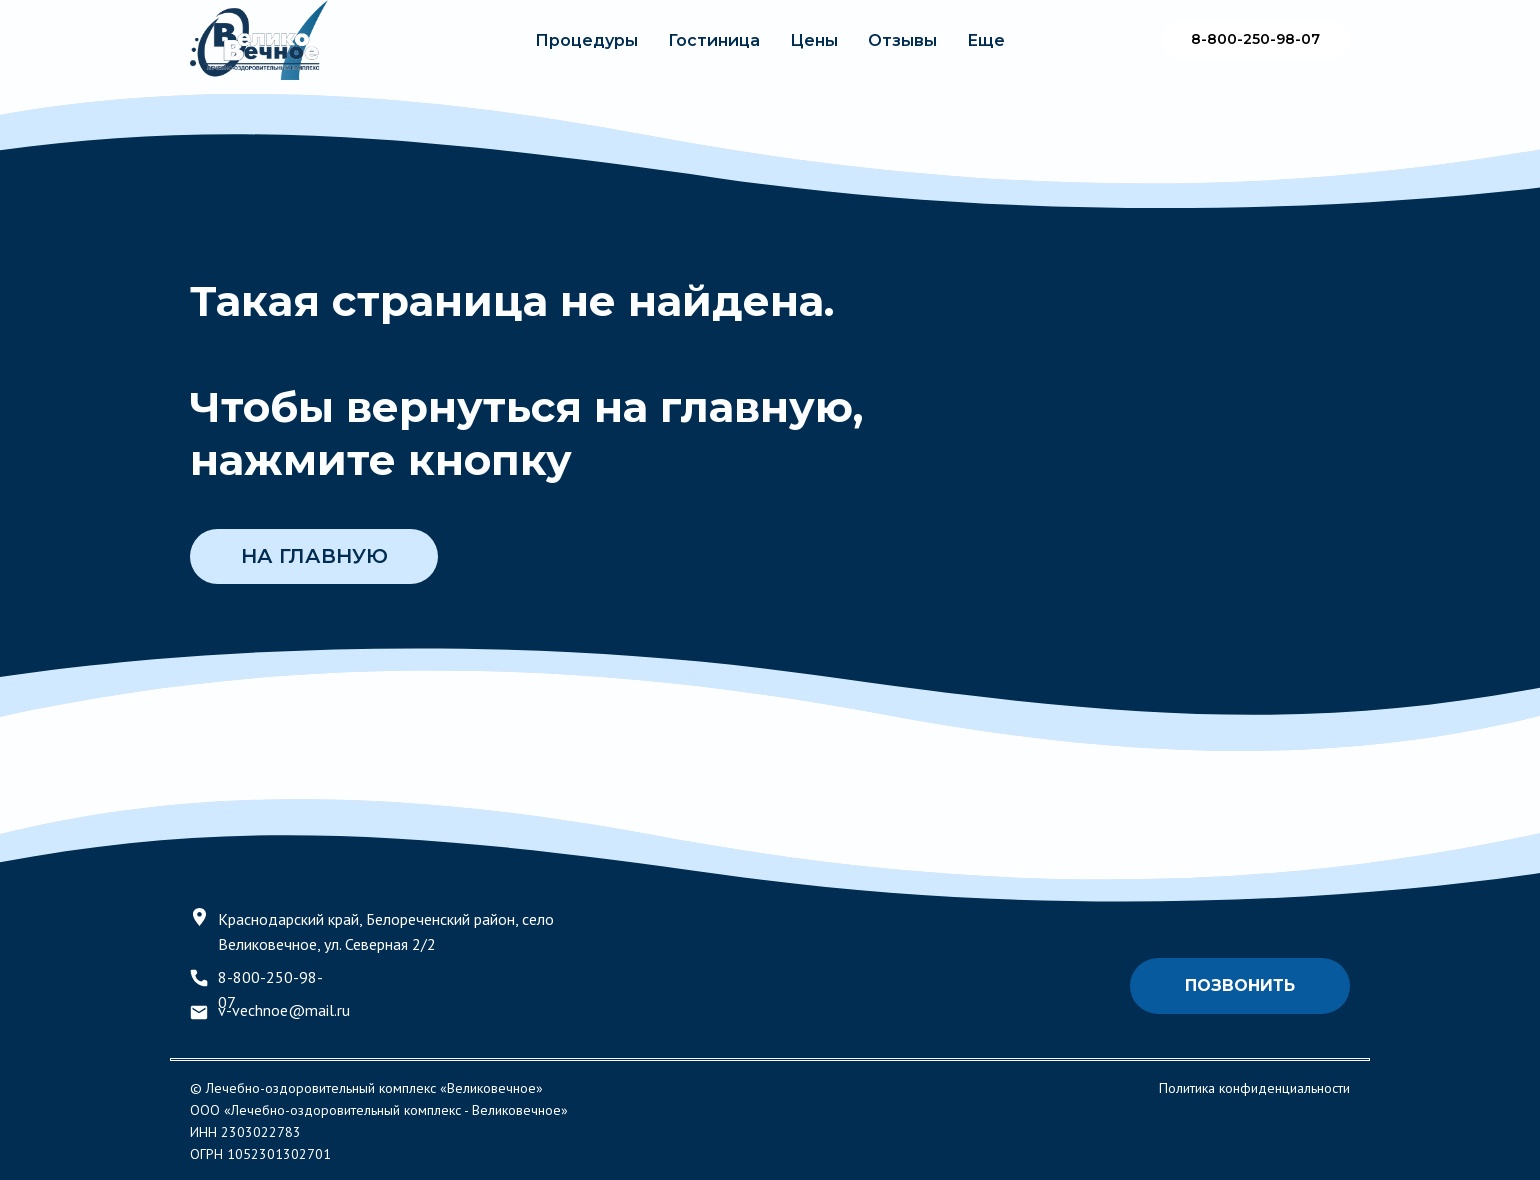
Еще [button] (986, 40)
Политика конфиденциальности (1254, 1088)
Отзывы (902, 40)
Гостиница (714, 40)
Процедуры (586, 40)
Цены (814, 40)
